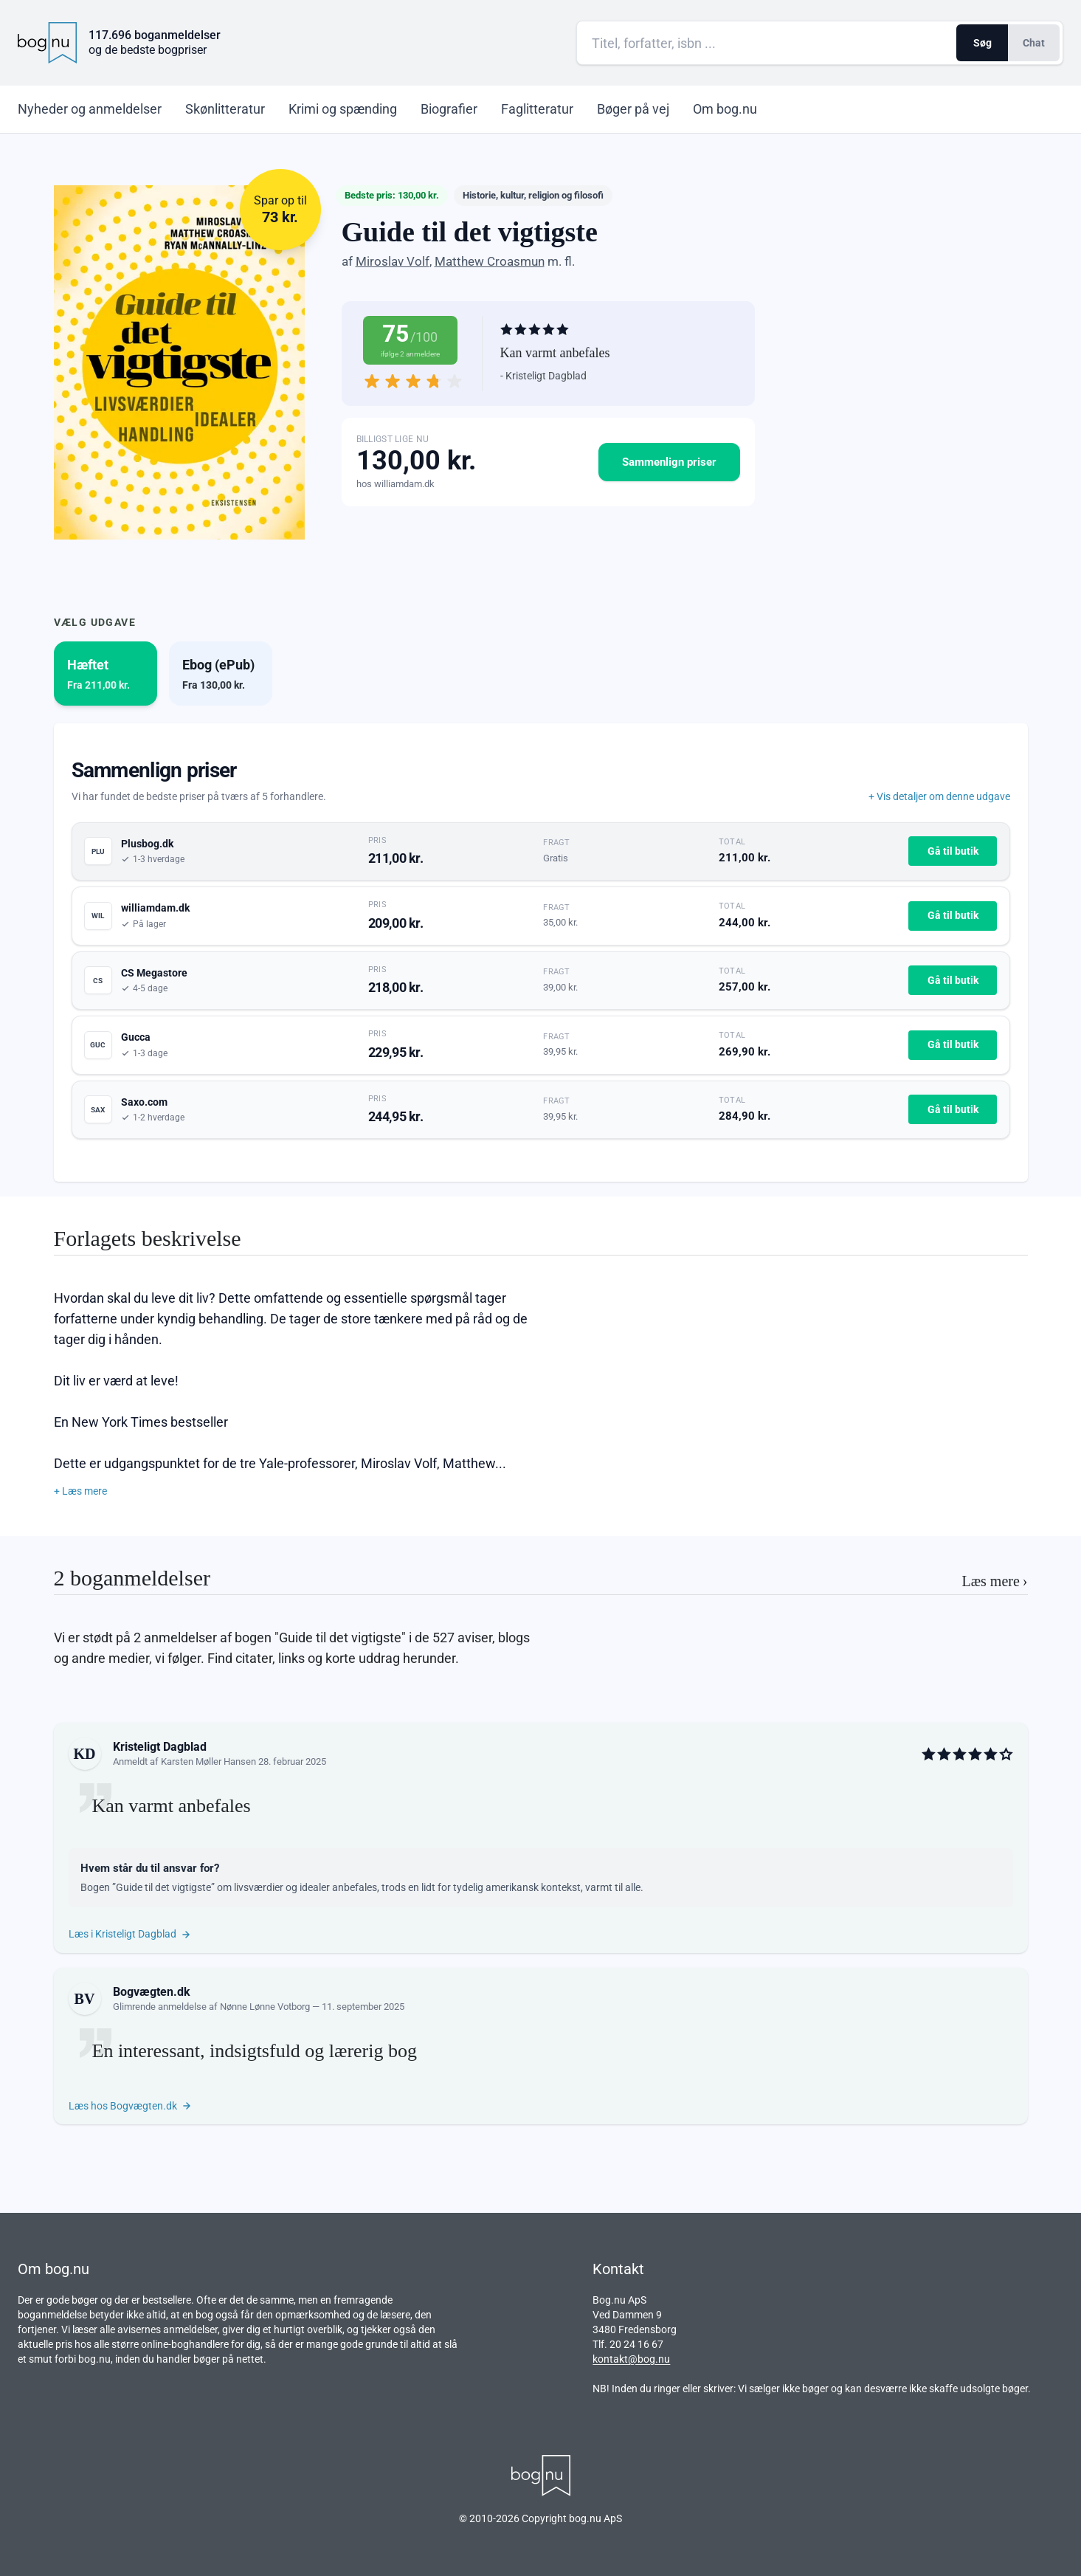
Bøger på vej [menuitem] (633, 109)
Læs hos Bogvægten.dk (130, 2106)
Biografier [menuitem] (449, 109)
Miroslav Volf (392, 261)
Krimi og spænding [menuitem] (343, 109)
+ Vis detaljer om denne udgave (939, 796)
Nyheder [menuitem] (90, 109)
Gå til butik (953, 851)
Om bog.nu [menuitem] (725, 109)
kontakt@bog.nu (631, 2359)
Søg (982, 43)
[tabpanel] (541, 952)
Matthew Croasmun (490, 261)
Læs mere (995, 1581)
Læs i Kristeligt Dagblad (130, 1934)
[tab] (105, 673)
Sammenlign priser (669, 462)
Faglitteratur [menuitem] (537, 109)
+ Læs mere (80, 1491)
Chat (1034, 43)
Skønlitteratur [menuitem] (225, 109)
